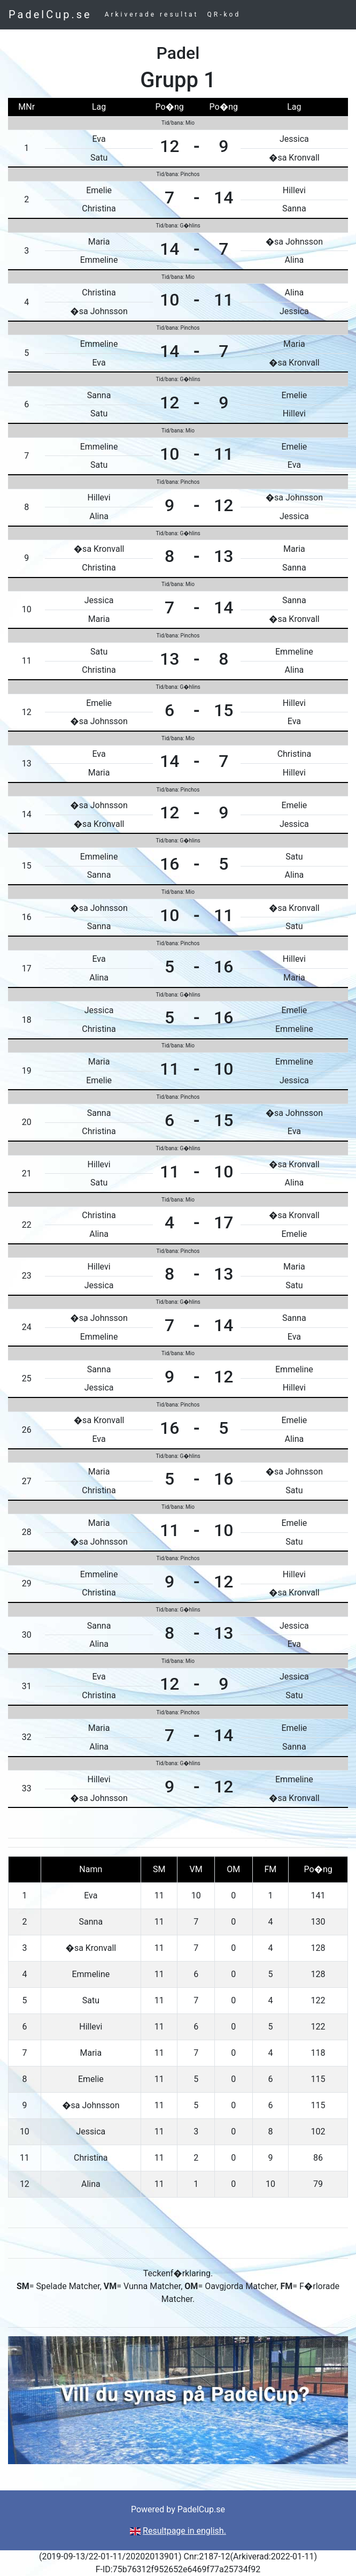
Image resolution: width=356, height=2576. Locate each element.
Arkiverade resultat (152, 14)
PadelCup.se (50, 14)
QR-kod (224, 14)
